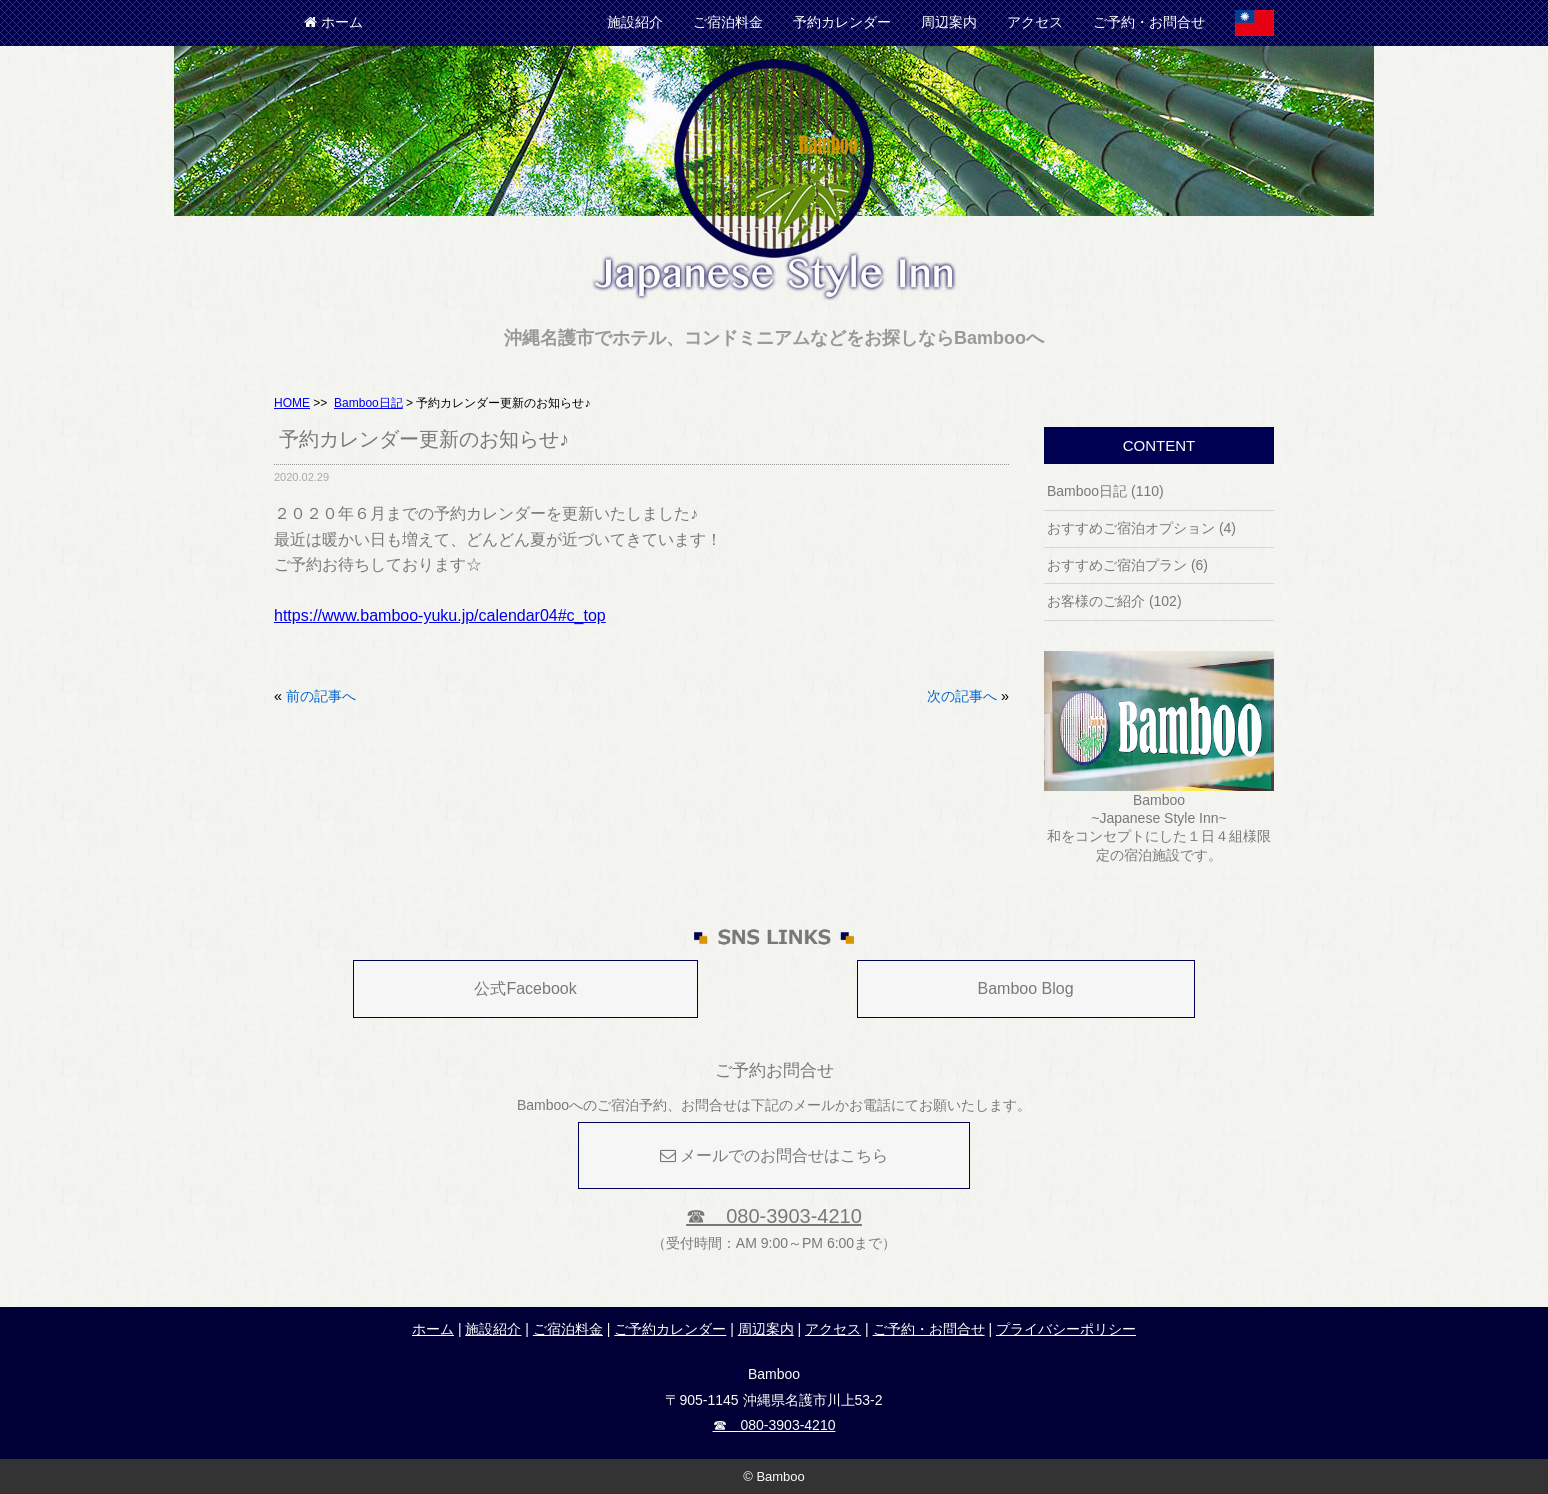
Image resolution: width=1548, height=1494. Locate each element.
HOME (292, 403)
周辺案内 (949, 22)
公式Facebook (525, 988)
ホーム (333, 22)
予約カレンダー (842, 22)
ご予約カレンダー (670, 1329)
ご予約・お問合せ (1149, 22)
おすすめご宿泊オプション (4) (1141, 528)
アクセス (1035, 22)
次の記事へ (962, 696)
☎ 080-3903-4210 (774, 1216)
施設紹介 (635, 22)
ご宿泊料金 (728, 22)
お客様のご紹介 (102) (1114, 601)
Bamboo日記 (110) (1105, 491)
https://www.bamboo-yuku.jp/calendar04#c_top (440, 615)
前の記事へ (321, 696)
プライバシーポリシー (1066, 1329)
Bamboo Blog (1026, 988)
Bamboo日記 (368, 403)
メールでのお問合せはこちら (774, 1155)
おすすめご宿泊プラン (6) (1127, 565)
